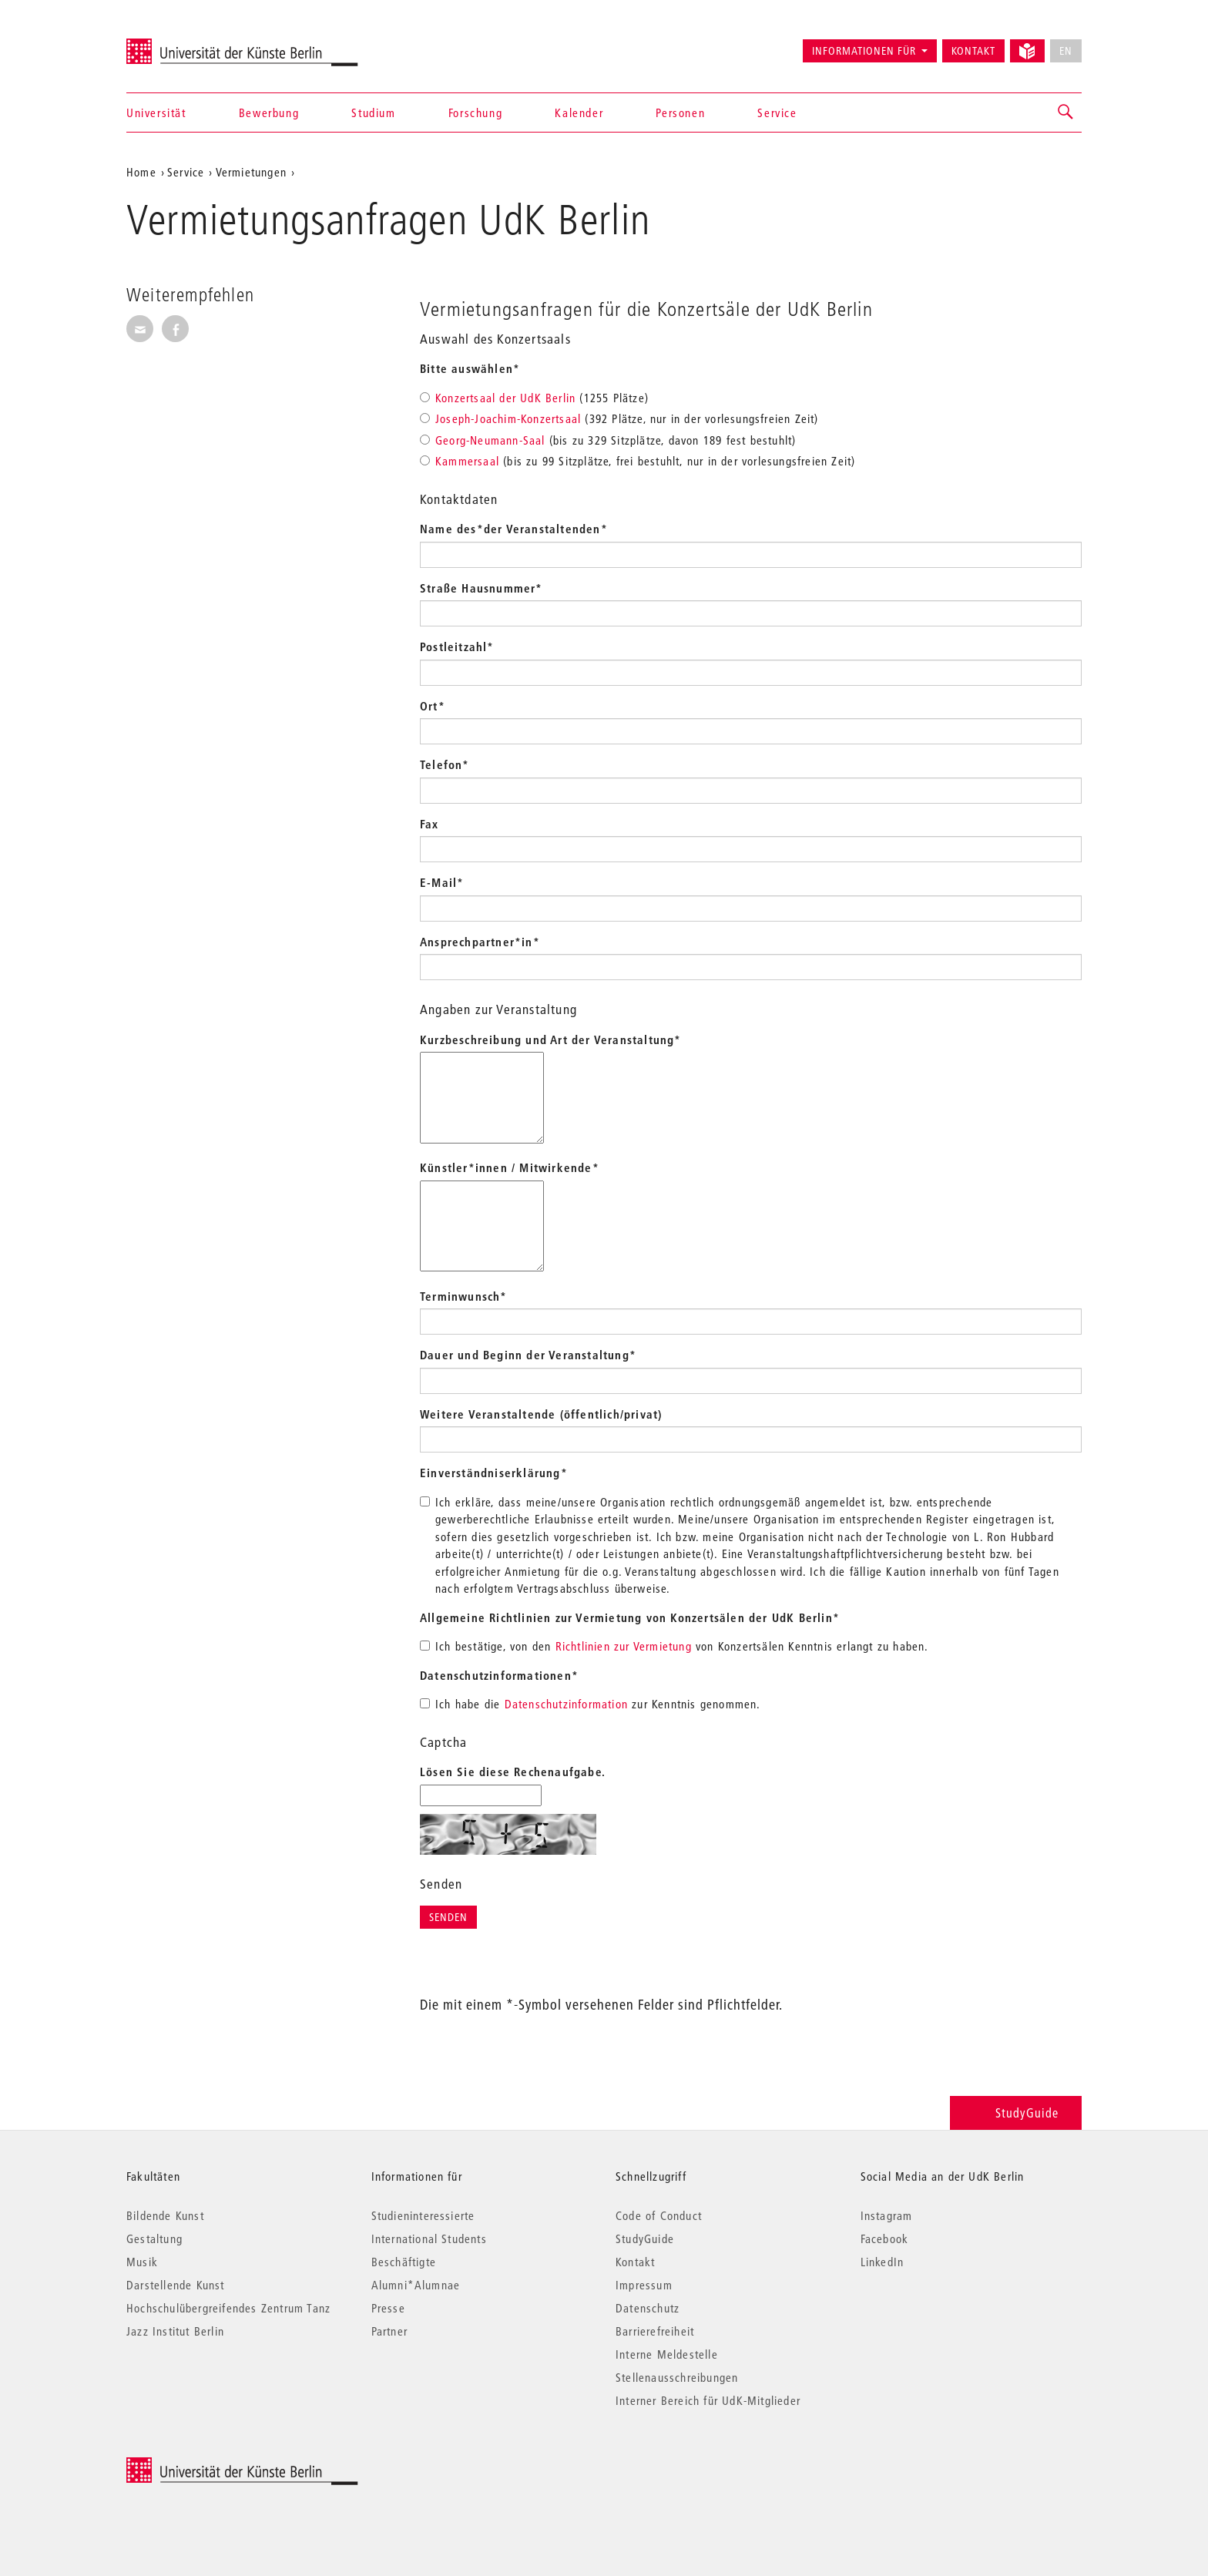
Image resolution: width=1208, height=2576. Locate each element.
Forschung (475, 112)
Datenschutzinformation (566, 1703)
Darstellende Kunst (175, 2284)
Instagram (887, 2215)
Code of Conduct (659, 2215)
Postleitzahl (457, 646)
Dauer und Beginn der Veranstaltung (528, 1354)
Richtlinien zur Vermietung (623, 1646)
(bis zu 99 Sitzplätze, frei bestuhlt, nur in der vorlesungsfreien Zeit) (637, 461)
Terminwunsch (464, 1296)
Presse (388, 2308)
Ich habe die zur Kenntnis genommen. (590, 1703)
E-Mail (442, 882)
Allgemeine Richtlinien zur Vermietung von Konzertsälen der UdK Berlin (630, 1617)
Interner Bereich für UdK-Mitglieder (708, 2400)
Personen (680, 112)
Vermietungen (251, 172)
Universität (156, 112)
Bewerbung (269, 112)
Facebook (885, 2238)
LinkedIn (882, 2261)
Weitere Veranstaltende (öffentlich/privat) (541, 1414)
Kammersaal (467, 461)
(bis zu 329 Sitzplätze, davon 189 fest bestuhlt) (608, 440)
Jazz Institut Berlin (175, 2331)
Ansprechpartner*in (480, 941)
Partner (389, 2331)
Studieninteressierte (423, 2215)
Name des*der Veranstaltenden (514, 528)
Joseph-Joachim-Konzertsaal (508, 418)
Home (141, 172)
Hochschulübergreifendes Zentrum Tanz (228, 2308)
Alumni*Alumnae (416, 2284)
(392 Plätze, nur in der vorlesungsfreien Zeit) (619, 418)
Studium (373, 112)
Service (777, 112)
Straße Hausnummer (481, 588)
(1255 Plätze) (534, 397)
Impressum (644, 2284)
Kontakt (973, 51)
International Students (429, 2238)
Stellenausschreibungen (677, 2377)
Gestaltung (154, 2238)
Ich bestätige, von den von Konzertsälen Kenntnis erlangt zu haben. (674, 1646)
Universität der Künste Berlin (186, 44)
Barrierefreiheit (655, 2331)
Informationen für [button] (864, 51)
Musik (142, 2261)
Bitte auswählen (470, 368)
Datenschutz (648, 2308)
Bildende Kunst (165, 2215)
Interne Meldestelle (667, 2354)
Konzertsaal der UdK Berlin (505, 397)
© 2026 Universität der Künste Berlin (206, 2465)
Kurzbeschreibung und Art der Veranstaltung (551, 1039)
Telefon (445, 764)
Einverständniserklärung (494, 1472)
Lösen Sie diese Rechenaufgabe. (513, 1771)
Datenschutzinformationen (499, 1675)
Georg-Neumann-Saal (490, 440)
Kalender (579, 112)
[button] (1066, 112)
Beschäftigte (403, 2261)
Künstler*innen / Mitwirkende (509, 1167)
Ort (432, 706)
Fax (429, 823)
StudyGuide (1016, 2112)
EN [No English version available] (1065, 51)
